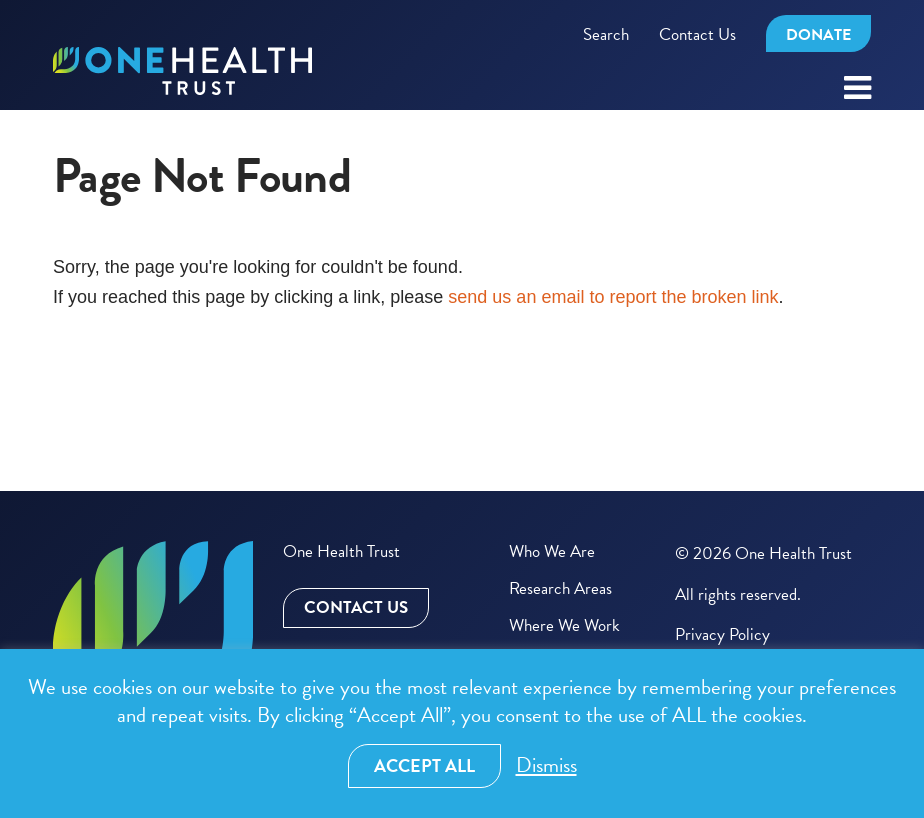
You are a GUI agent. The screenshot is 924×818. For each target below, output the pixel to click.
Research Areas (560, 588)
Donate (818, 35)
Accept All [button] (424, 765)
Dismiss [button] (546, 765)
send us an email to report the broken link (613, 297)
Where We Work (564, 625)
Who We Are (552, 551)
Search (606, 34)
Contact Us (697, 34)
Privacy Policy (722, 634)
